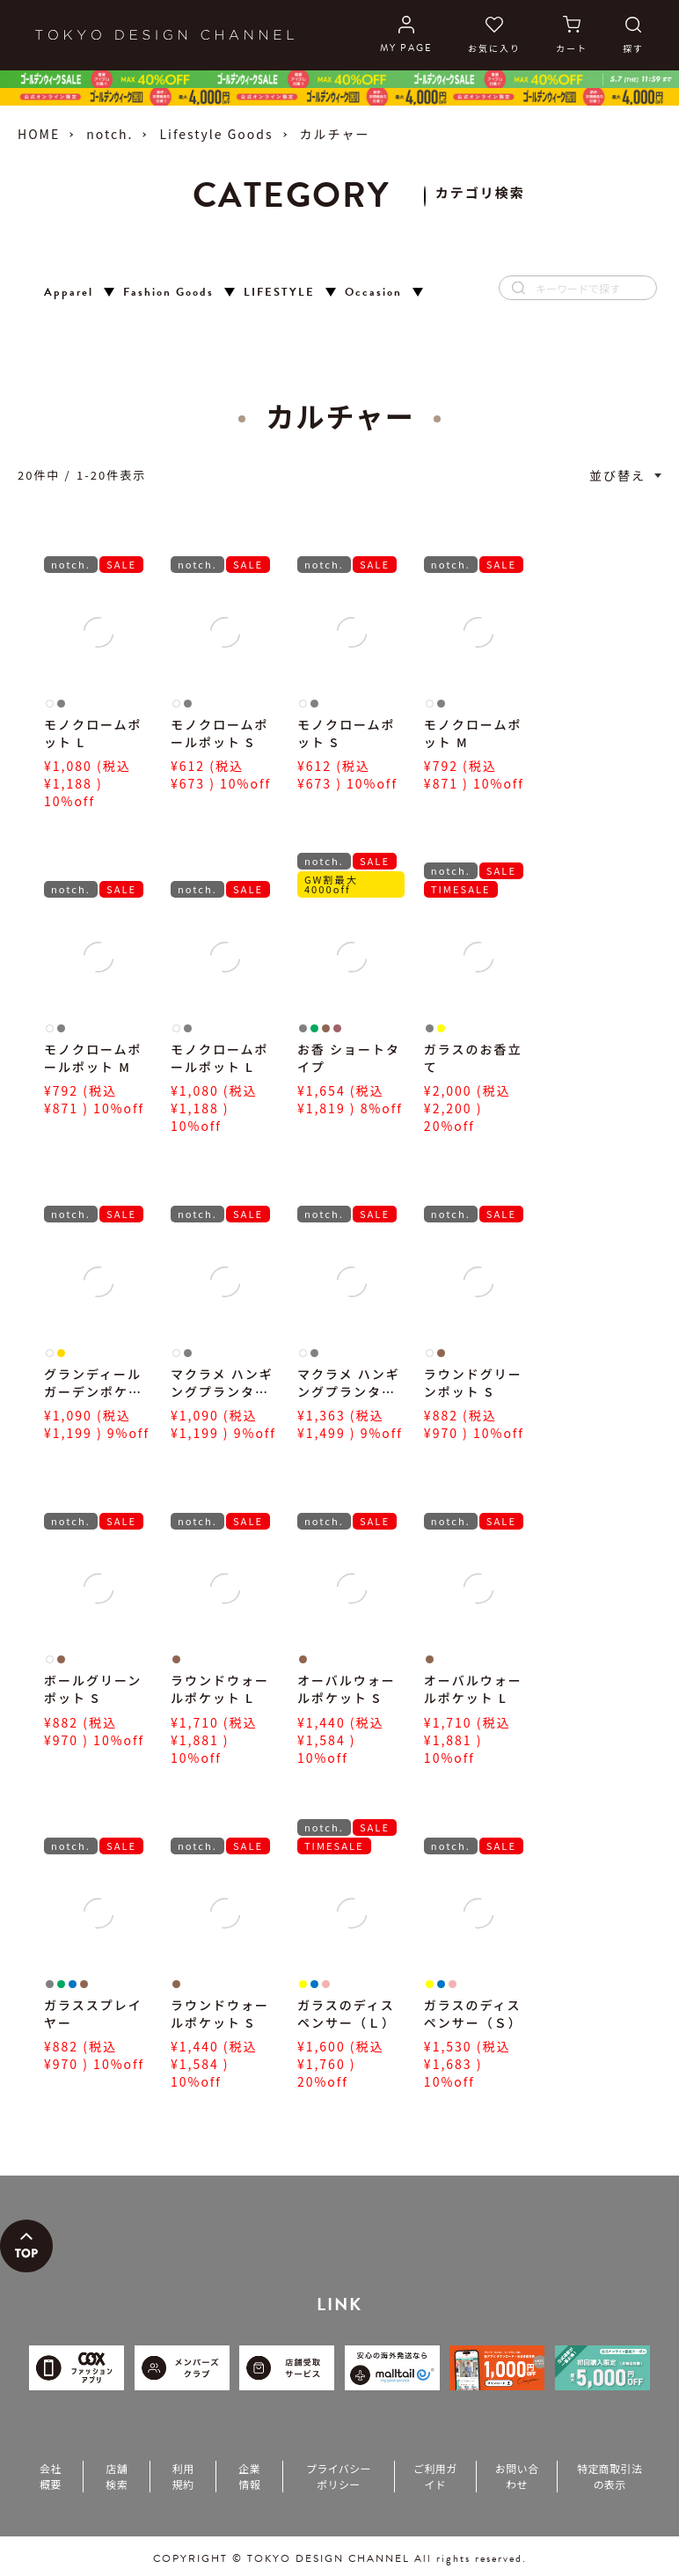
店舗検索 (117, 2476)
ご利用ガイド (434, 2476)
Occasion (373, 292)
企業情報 (249, 2476)
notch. (109, 134)
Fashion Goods (168, 292)
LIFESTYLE (279, 292)
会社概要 (51, 2476)
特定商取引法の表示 (609, 2476)
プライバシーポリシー (338, 2476)
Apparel (68, 292)
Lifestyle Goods (216, 134)
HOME (39, 134)
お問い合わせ (516, 2476)
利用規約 (183, 2476)
